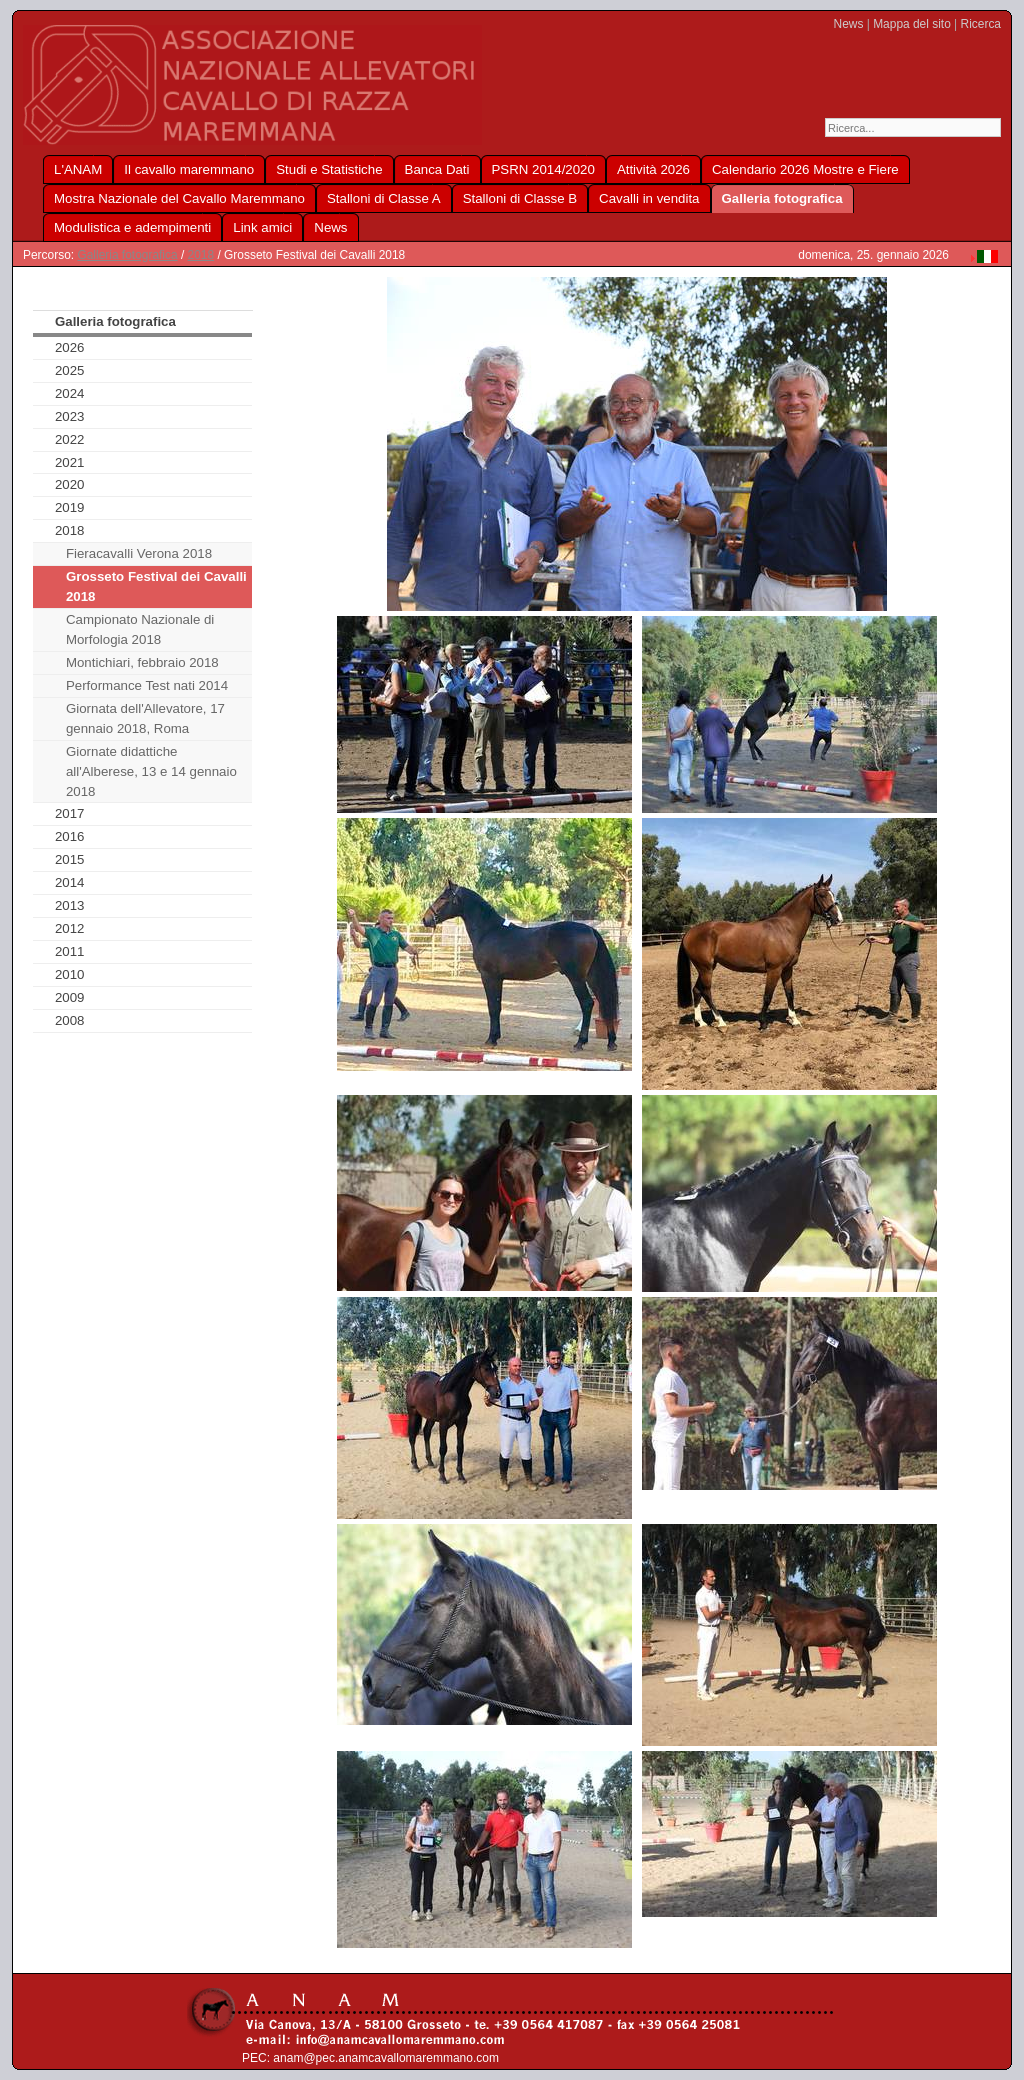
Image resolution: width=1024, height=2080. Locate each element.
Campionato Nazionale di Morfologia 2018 (140, 629)
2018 (201, 255)
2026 (70, 347)
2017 (70, 813)
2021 (70, 462)
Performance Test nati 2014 (147, 685)
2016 (70, 836)
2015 (70, 859)
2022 (70, 439)
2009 (70, 997)
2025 (70, 370)
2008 (70, 1020)
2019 (70, 507)
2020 (70, 484)
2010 (70, 974)
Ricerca (981, 24)
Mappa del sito (912, 24)
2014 (70, 882)
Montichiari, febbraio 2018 (142, 662)
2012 (70, 928)
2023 (70, 416)
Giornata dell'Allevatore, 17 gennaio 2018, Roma (145, 718)
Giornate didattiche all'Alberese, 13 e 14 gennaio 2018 (151, 771)
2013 (70, 905)
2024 (70, 393)
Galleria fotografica (127, 255)
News (849, 24)
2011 (70, 951)
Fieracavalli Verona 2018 (139, 553)
